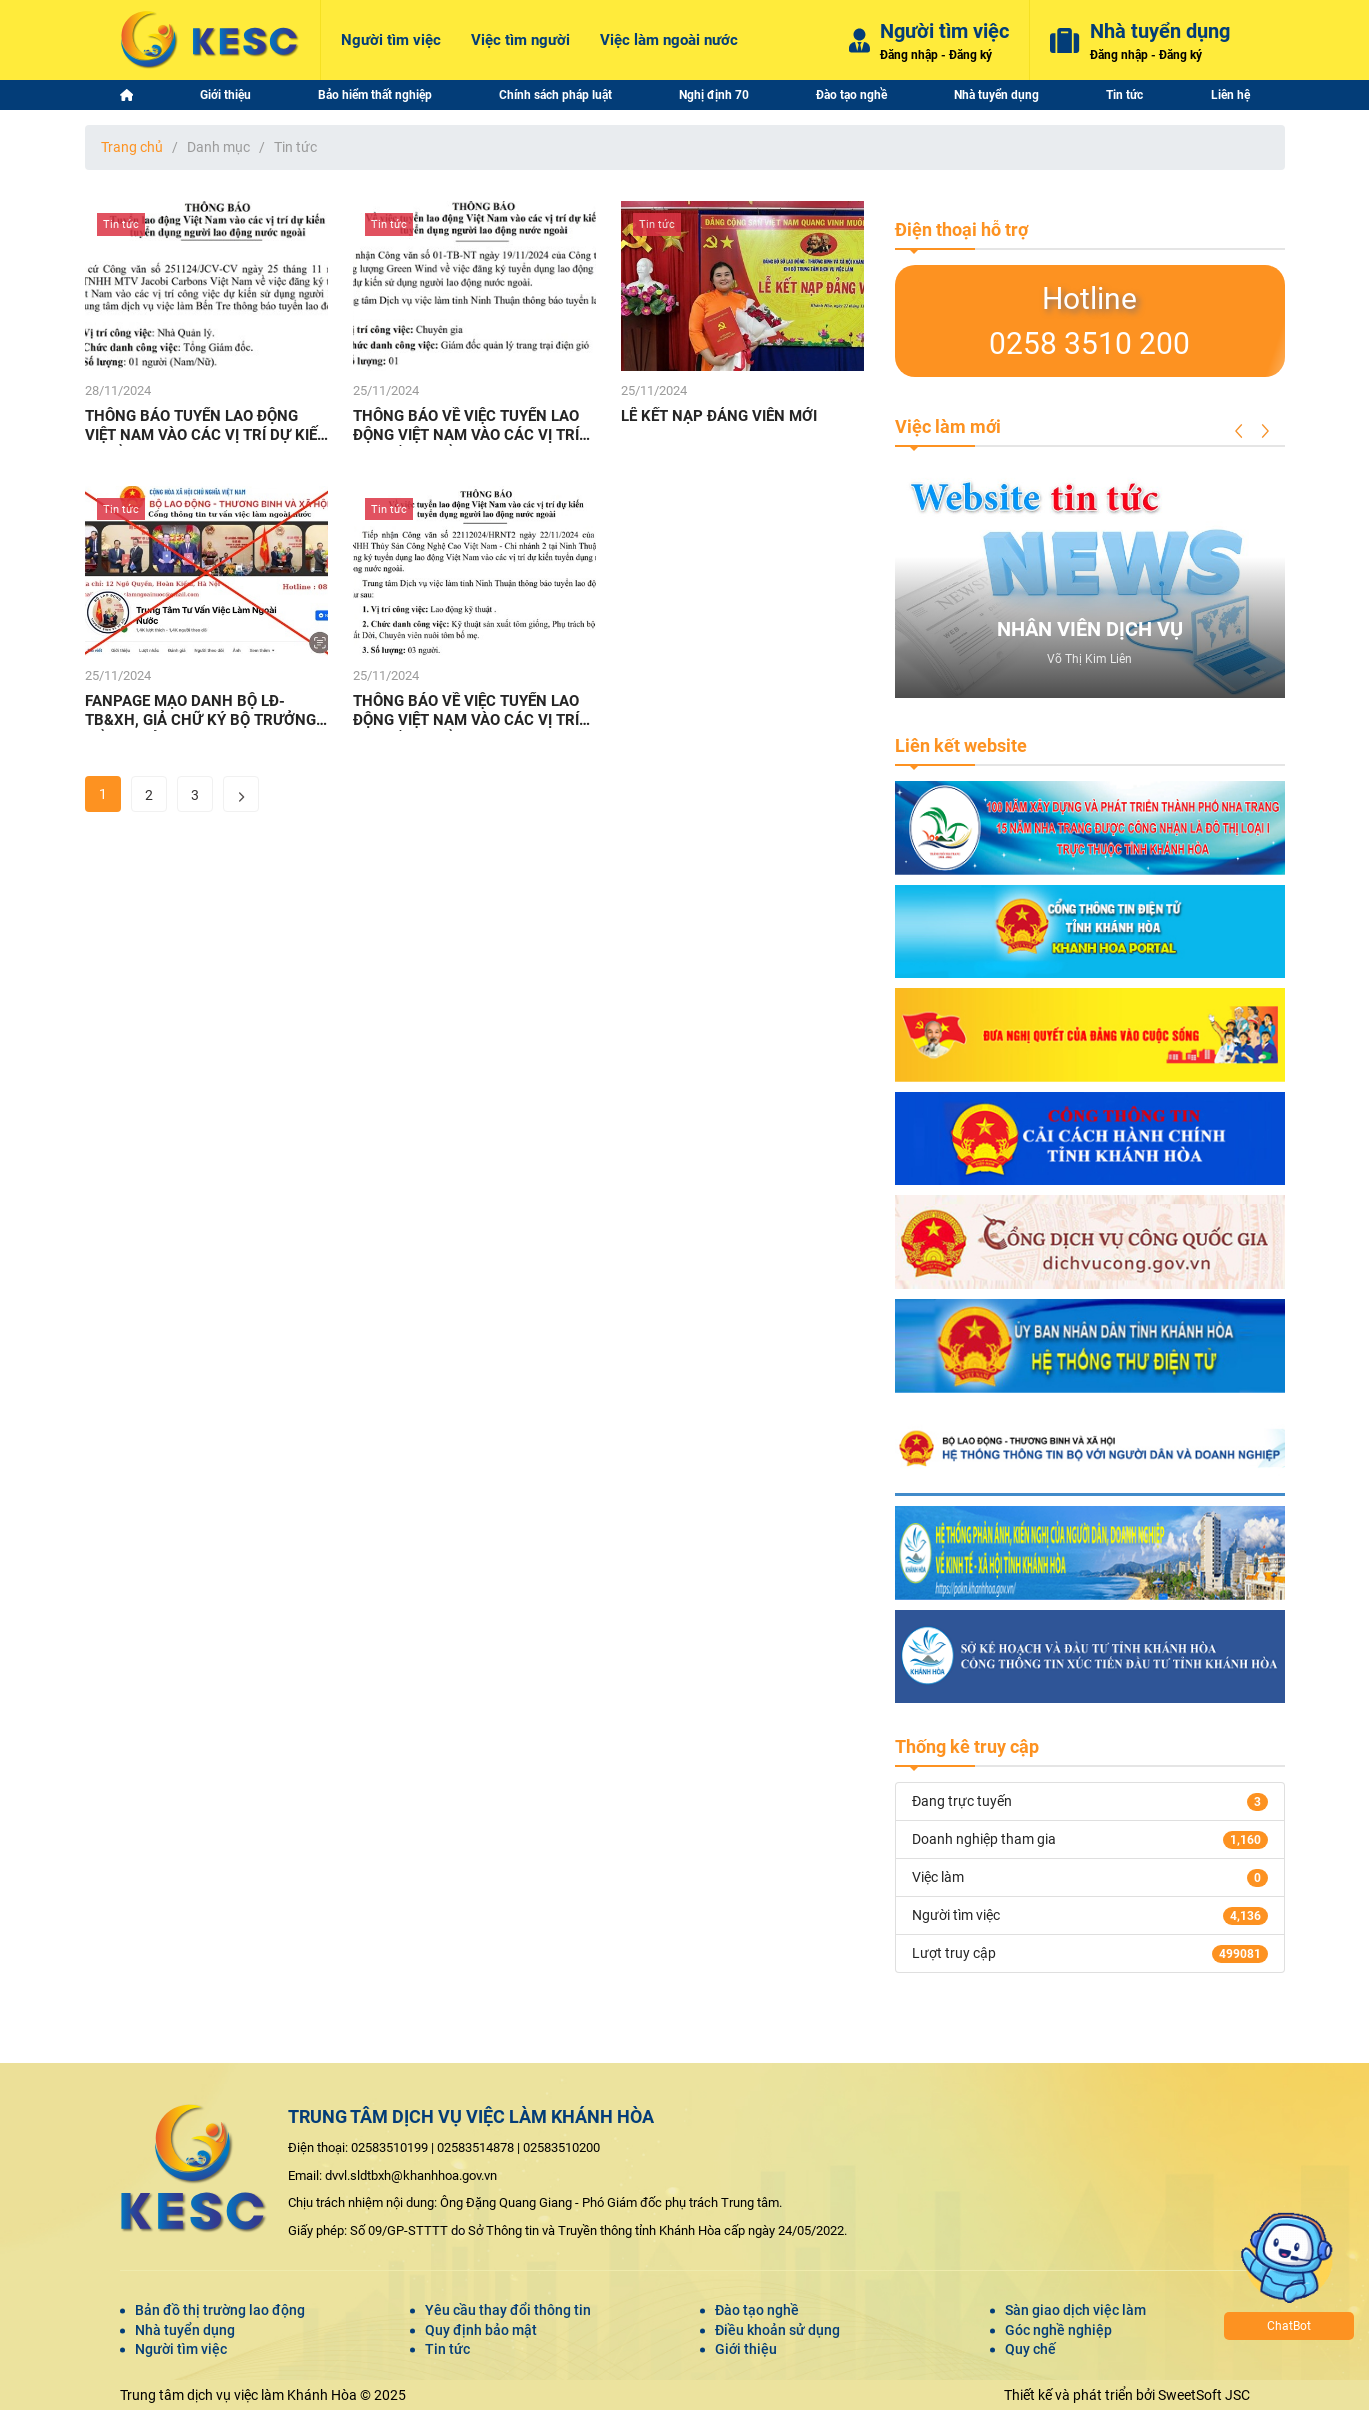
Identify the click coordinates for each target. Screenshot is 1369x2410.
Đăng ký (970, 55)
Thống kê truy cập (967, 1746)
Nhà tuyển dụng (185, 2330)
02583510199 (389, 2147)
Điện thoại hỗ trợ (961, 229)
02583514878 (475, 2147)
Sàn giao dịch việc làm (1075, 2310)
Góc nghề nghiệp (1058, 2330)
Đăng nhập (909, 55)
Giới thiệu (746, 2349)
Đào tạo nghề (757, 2310)
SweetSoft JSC (1204, 2395)
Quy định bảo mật (481, 2330)
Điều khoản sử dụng (777, 2330)
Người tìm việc (181, 2349)
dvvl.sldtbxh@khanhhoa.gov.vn (411, 2175)
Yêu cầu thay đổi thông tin (508, 2310)
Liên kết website (961, 745)
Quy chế (1030, 2349)
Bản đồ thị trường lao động (220, 2310)
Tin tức (447, 2349)
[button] (1239, 431)
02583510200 (561, 2147)
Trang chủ (132, 147)
